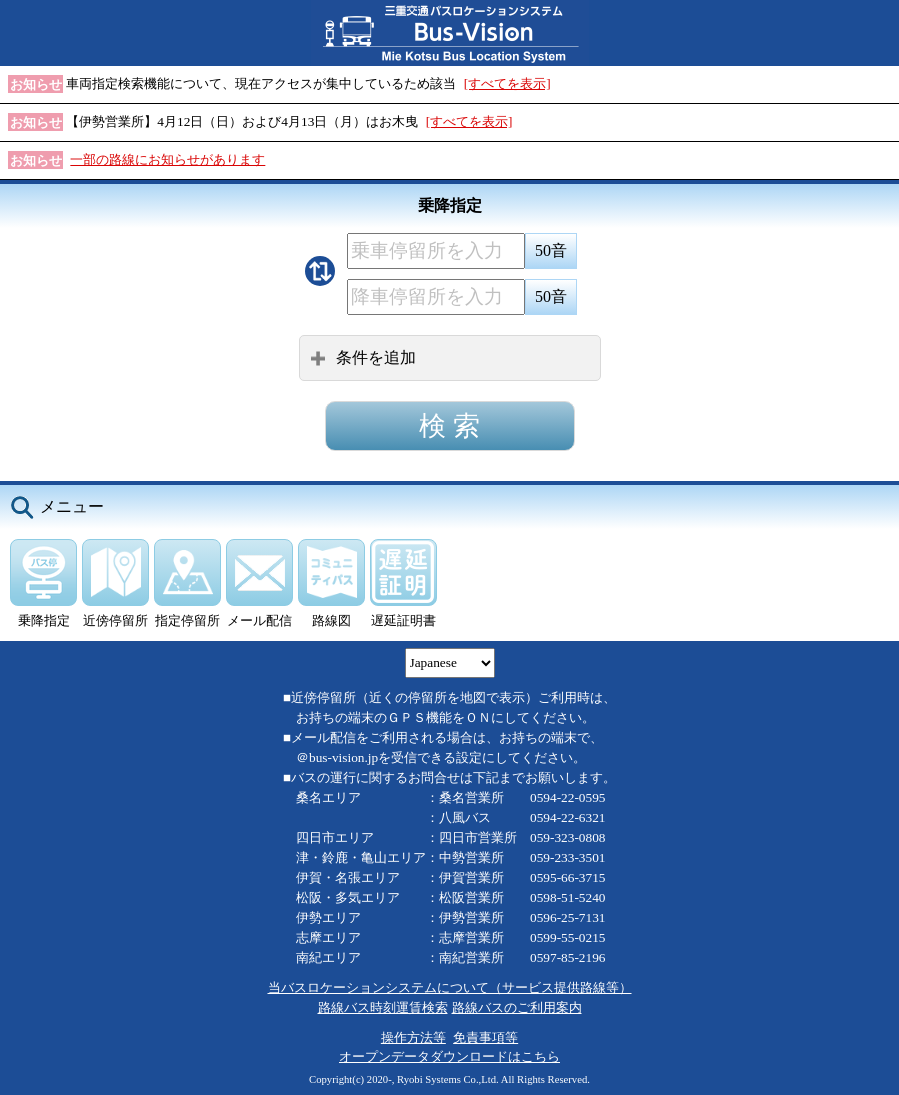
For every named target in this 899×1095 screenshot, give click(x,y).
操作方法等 (413, 1037)
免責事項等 (485, 1037)
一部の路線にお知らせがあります (167, 159)
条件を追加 (363, 357)
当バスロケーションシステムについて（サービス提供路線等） (450, 987)
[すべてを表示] (507, 83)
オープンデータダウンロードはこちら (449, 1056)
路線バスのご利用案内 (517, 1007)
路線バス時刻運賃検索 (383, 1007)
